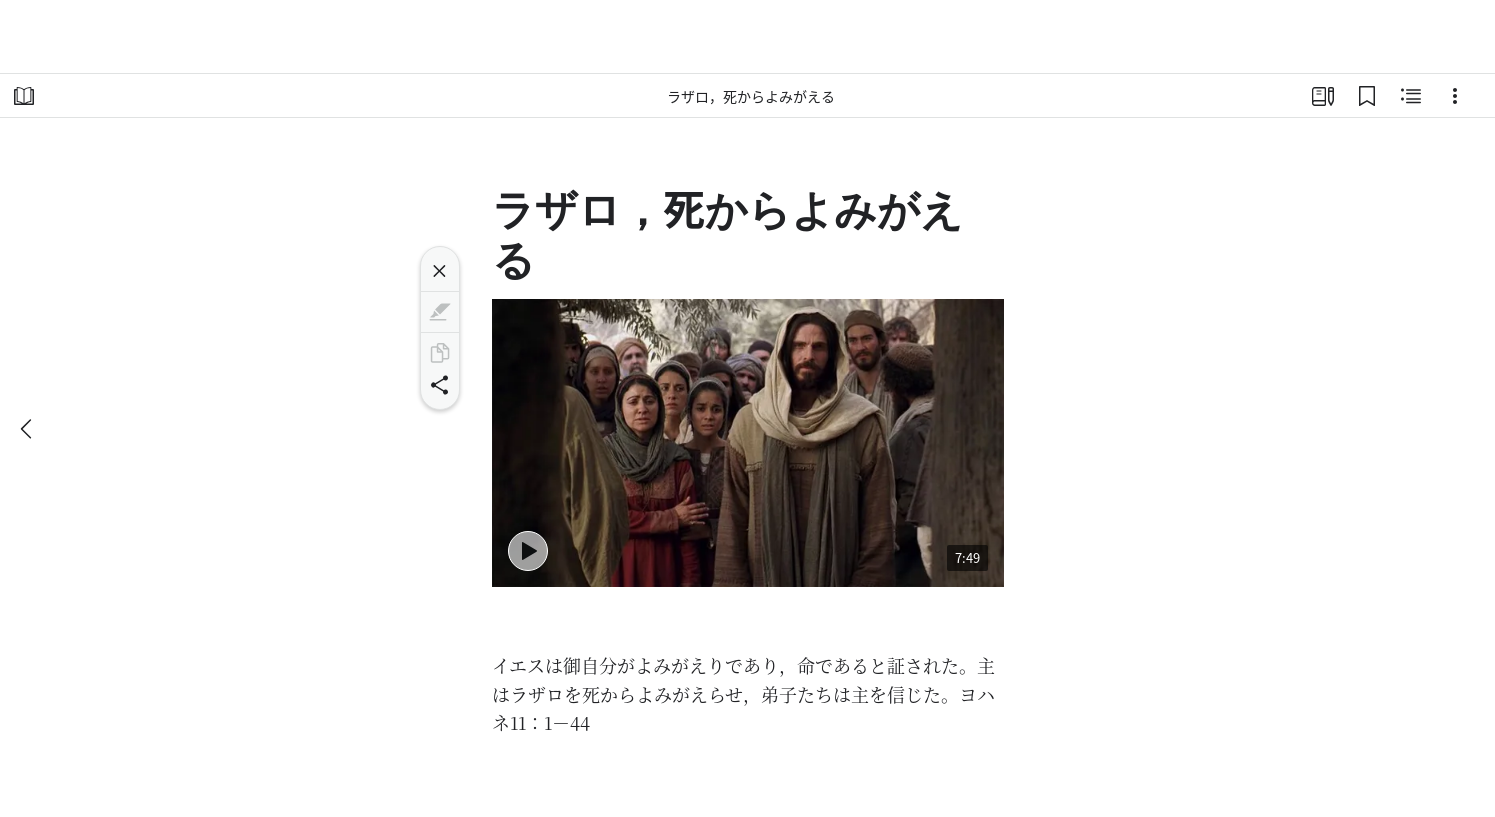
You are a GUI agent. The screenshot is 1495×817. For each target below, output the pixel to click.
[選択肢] (1455, 96)
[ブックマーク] (1367, 96)
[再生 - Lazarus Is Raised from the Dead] (528, 551)
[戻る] (28, 429)
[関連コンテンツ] (1411, 96)
